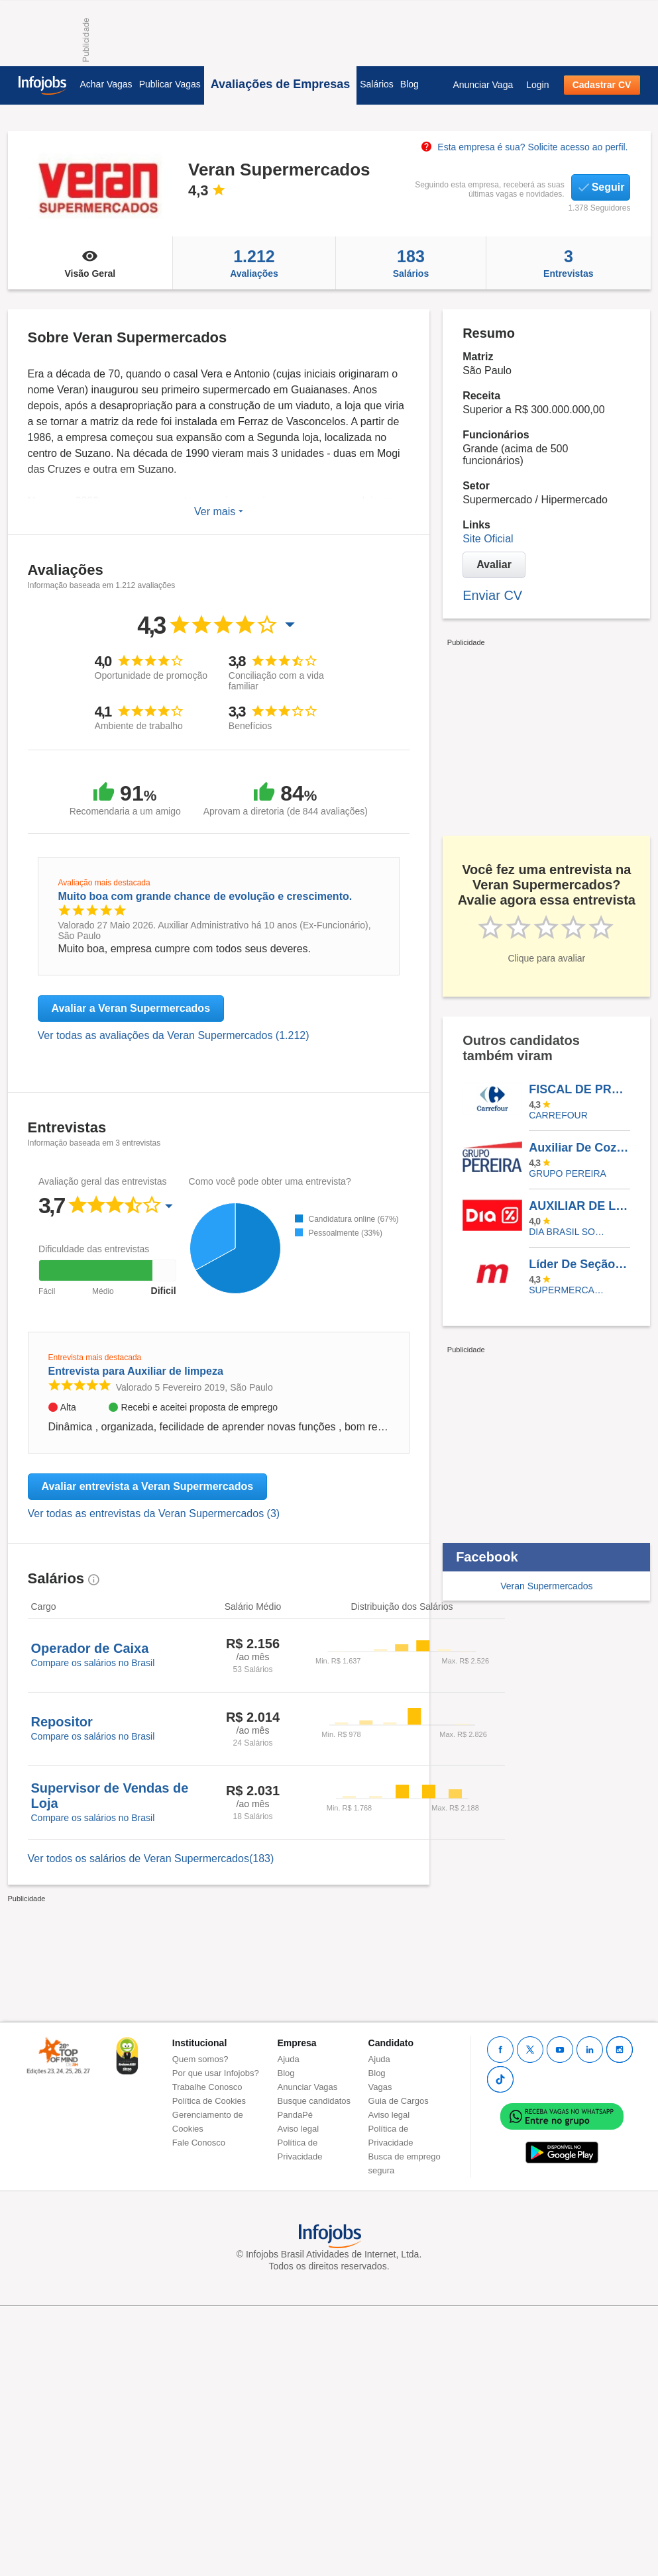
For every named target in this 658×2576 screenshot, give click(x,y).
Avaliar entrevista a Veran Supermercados (148, 1486)
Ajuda (289, 2059)
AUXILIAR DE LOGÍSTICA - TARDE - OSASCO (579, 1206)
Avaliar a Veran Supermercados (131, 1008)
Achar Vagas (106, 84)
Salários (377, 84)
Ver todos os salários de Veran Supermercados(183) (151, 1858)
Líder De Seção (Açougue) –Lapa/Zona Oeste (579, 1264)
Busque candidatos (314, 2101)
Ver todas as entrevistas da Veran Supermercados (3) (154, 1513)
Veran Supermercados (546, 1586)
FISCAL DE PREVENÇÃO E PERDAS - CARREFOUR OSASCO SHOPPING (579, 1089)
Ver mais (218, 511)
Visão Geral (90, 263)
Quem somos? (200, 2059)
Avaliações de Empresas (280, 84)
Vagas (380, 2087)
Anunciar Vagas (308, 2087)
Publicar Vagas (170, 84)
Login (537, 84)
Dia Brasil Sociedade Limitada (569, 1231)
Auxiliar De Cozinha (579, 1147)
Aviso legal (298, 2129)
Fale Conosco (198, 2143)
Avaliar (494, 564)
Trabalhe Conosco (207, 2087)
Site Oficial (488, 538)
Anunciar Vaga (483, 84)
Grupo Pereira (567, 1173)
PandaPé (295, 2115)
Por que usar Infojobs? (215, 2073)
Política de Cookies (209, 2101)
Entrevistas (568, 263)
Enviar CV (492, 595)
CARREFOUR (558, 1115)
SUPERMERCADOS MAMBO (569, 1290)
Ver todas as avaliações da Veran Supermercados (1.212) (173, 1035)
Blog (409, 84)
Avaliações (254, 263)
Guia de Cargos (398, 2101)
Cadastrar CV (602, 84)
